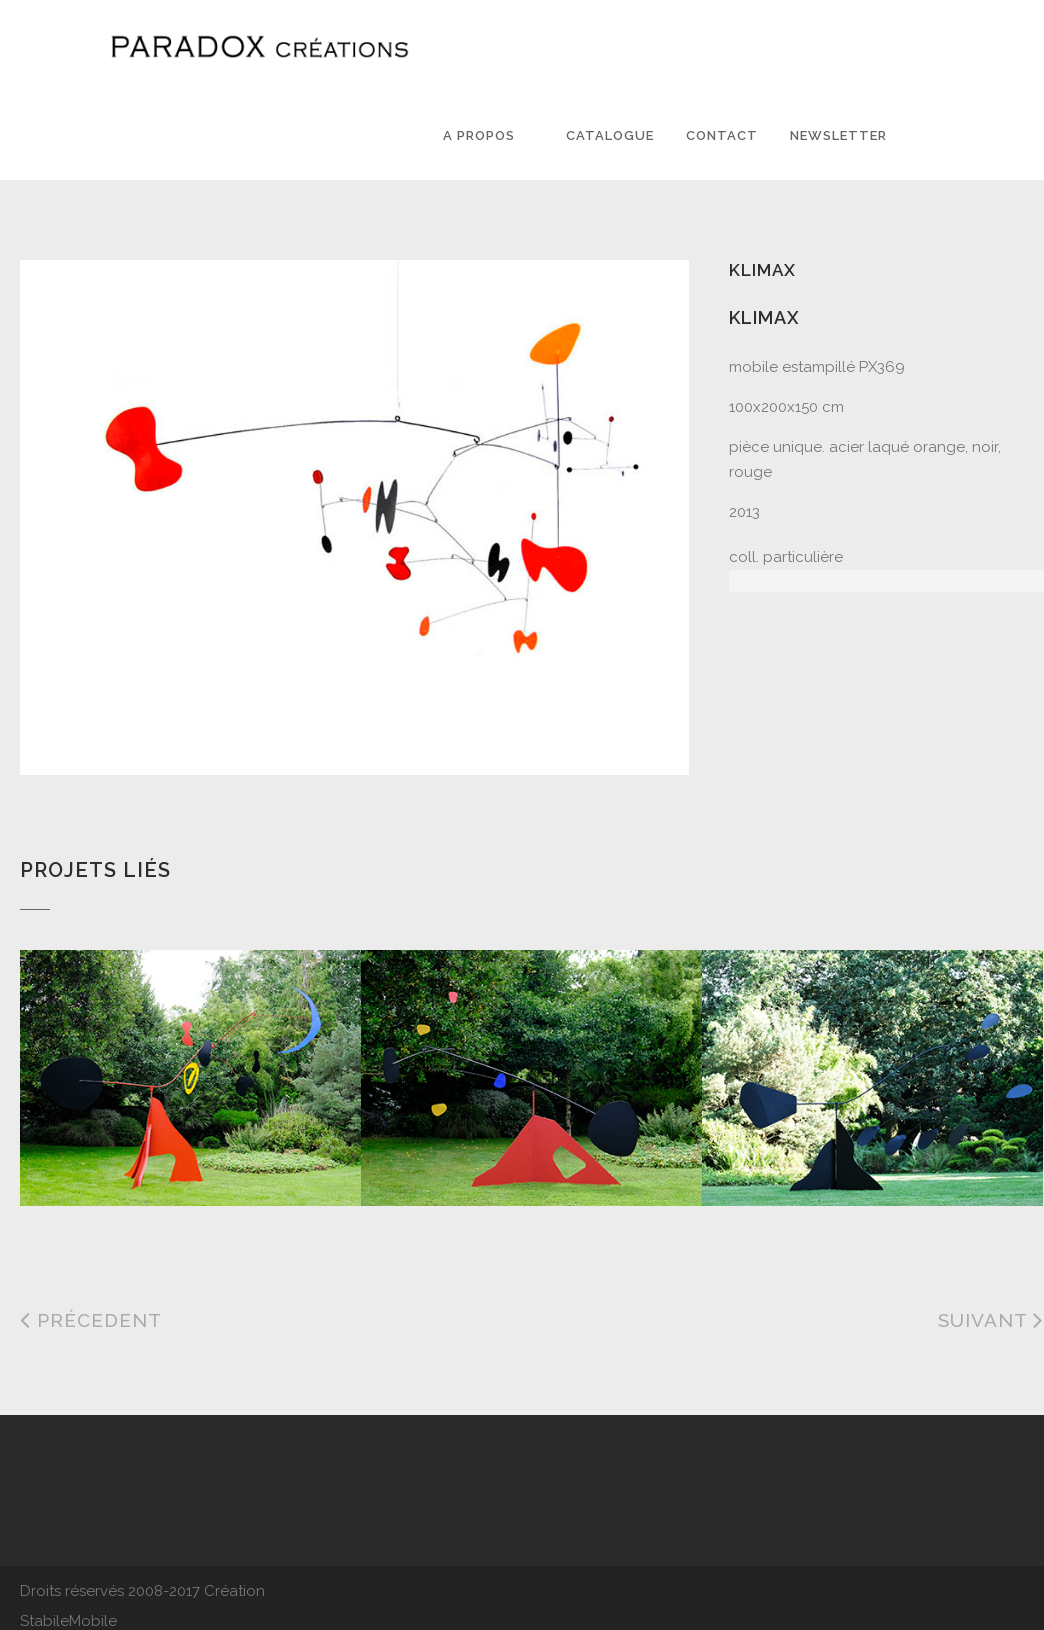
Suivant (991, 1320)
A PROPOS (479, 135)
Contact (722, 135)
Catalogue (610, 135)
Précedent (91, 1320)
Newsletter (838, 135)
